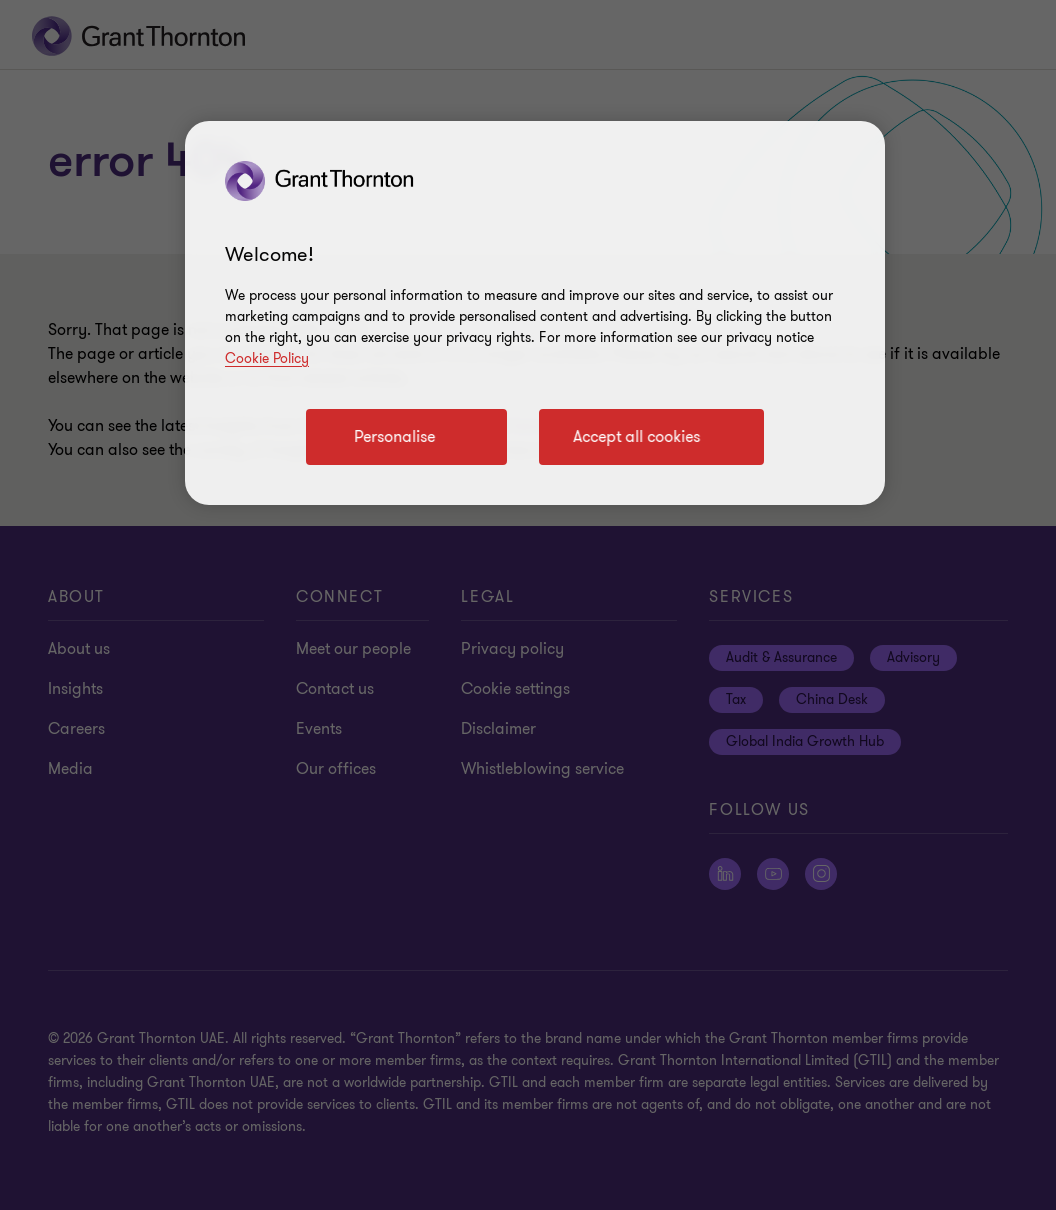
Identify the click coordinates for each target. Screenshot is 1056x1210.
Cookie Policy (267, 358)
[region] (535, 313)
